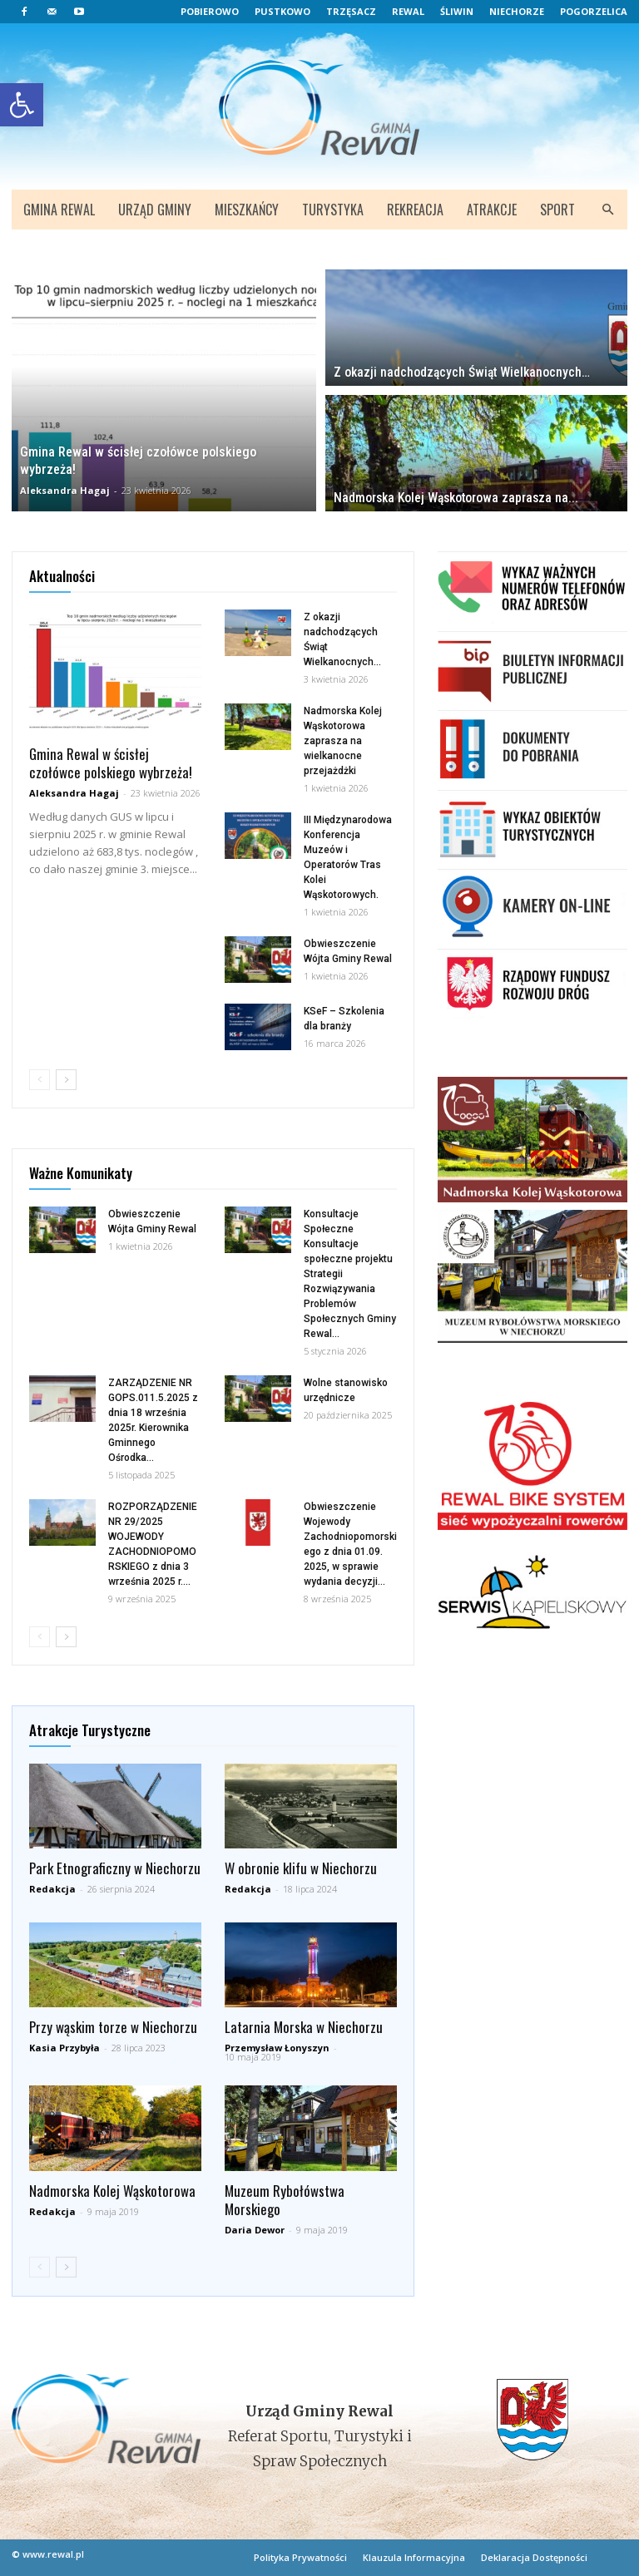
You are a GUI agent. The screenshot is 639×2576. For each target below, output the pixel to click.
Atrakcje (492, 210)
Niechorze (516, 11)
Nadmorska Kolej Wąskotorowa (112, 2190)
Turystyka (333, 210)
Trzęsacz (351, 11)
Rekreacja (415, 210)
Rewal (408, 11)
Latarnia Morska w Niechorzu (304, 2026)
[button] (607, 209)
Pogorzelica (593, 11)
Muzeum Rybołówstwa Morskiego (284, 2199)
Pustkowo (282, 11)
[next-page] (66, 1079)
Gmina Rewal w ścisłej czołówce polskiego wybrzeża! (110, 762)
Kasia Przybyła (64, 2047)
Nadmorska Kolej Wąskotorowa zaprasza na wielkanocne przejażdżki (343, 741)
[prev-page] (39, 1079)
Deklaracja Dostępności (534, 2557)
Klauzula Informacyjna (414, 2557)
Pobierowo (210, 11)
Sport (557, 210)
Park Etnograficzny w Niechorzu (115, 1868)
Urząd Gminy (154, 210)
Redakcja (52, 1889)
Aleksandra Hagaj (65, 490)
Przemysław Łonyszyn (277, 2047)
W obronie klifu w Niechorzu (301, 1868)
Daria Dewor (255, 2229)
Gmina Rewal (59, 210)
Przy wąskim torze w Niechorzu (113, 2026)
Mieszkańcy (247, 210)
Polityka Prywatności (300, 2557)
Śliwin (456, 11)
